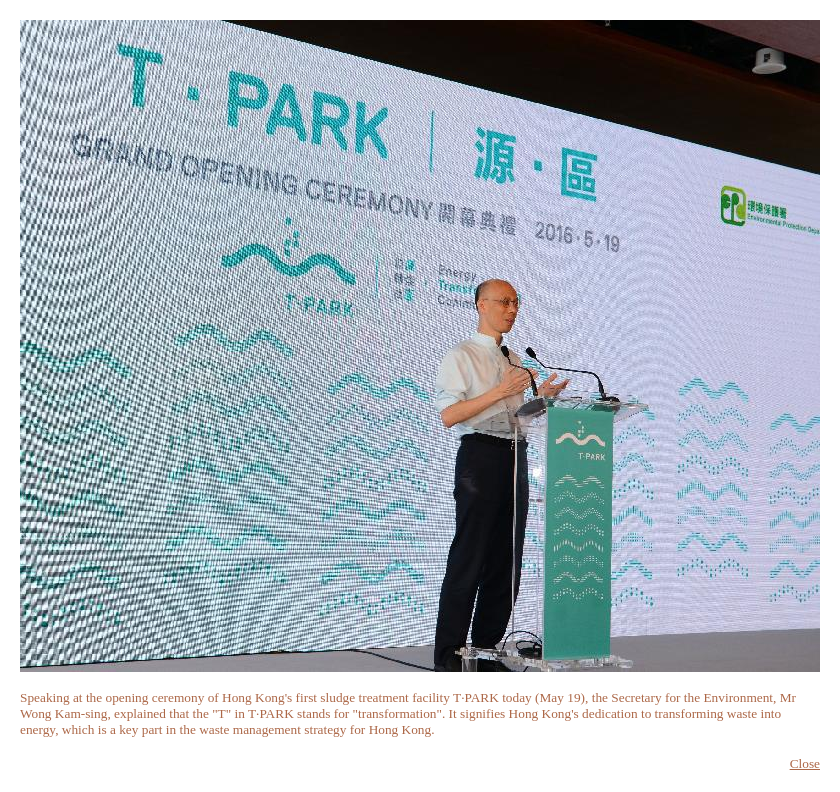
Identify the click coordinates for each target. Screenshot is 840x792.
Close (805, 763)
